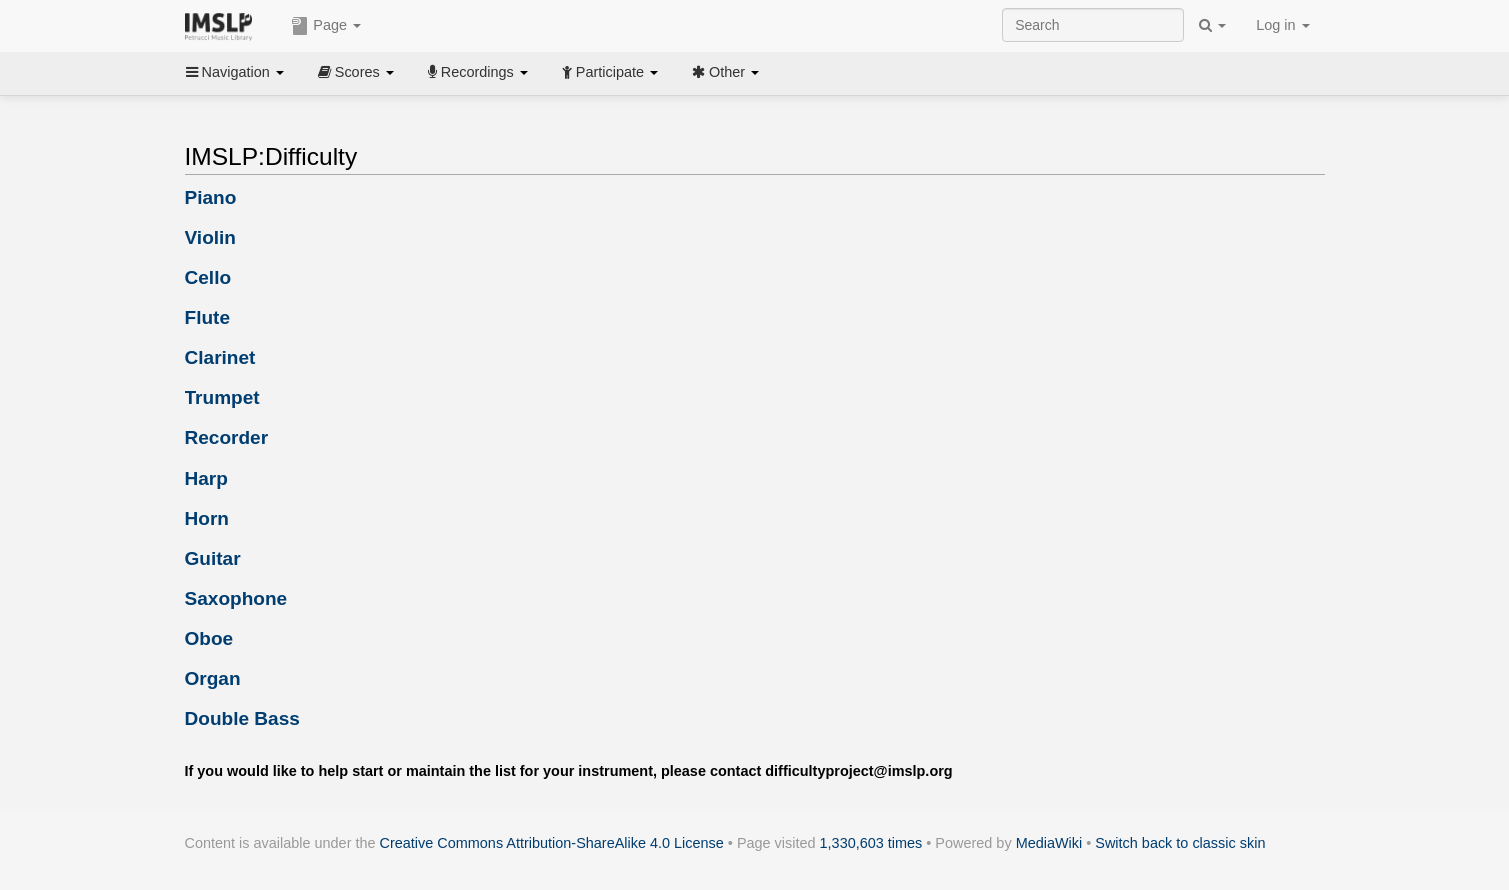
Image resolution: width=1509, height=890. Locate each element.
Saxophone (236, 598)
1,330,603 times (871, 843)
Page (326, 26)
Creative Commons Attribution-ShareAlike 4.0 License (552, 843)
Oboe (209, 638)
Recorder (227, 437)
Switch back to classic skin (1180, 843)
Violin (211, 237)
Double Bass (242, 718)
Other (725, 72)
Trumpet (222, 397)
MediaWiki (1049, 843)
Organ (213, 678)
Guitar (213, 558)
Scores (356, 72)
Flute (208, 317)
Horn (207, 518)
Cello (208, 277)
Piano (211, 197)
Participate (610, 72)
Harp (206, 478)
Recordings (478, 72)
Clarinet (220, 357)
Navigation (235, 72)
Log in (1282, 25)
